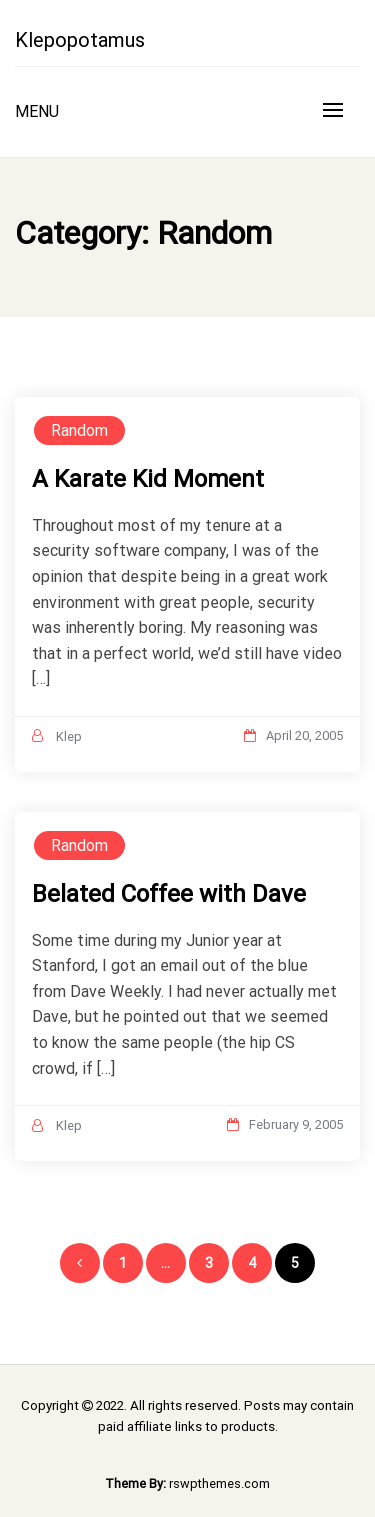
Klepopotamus (80, 40)
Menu (37, 111)
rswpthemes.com (219, 1483)
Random (79, 430)
